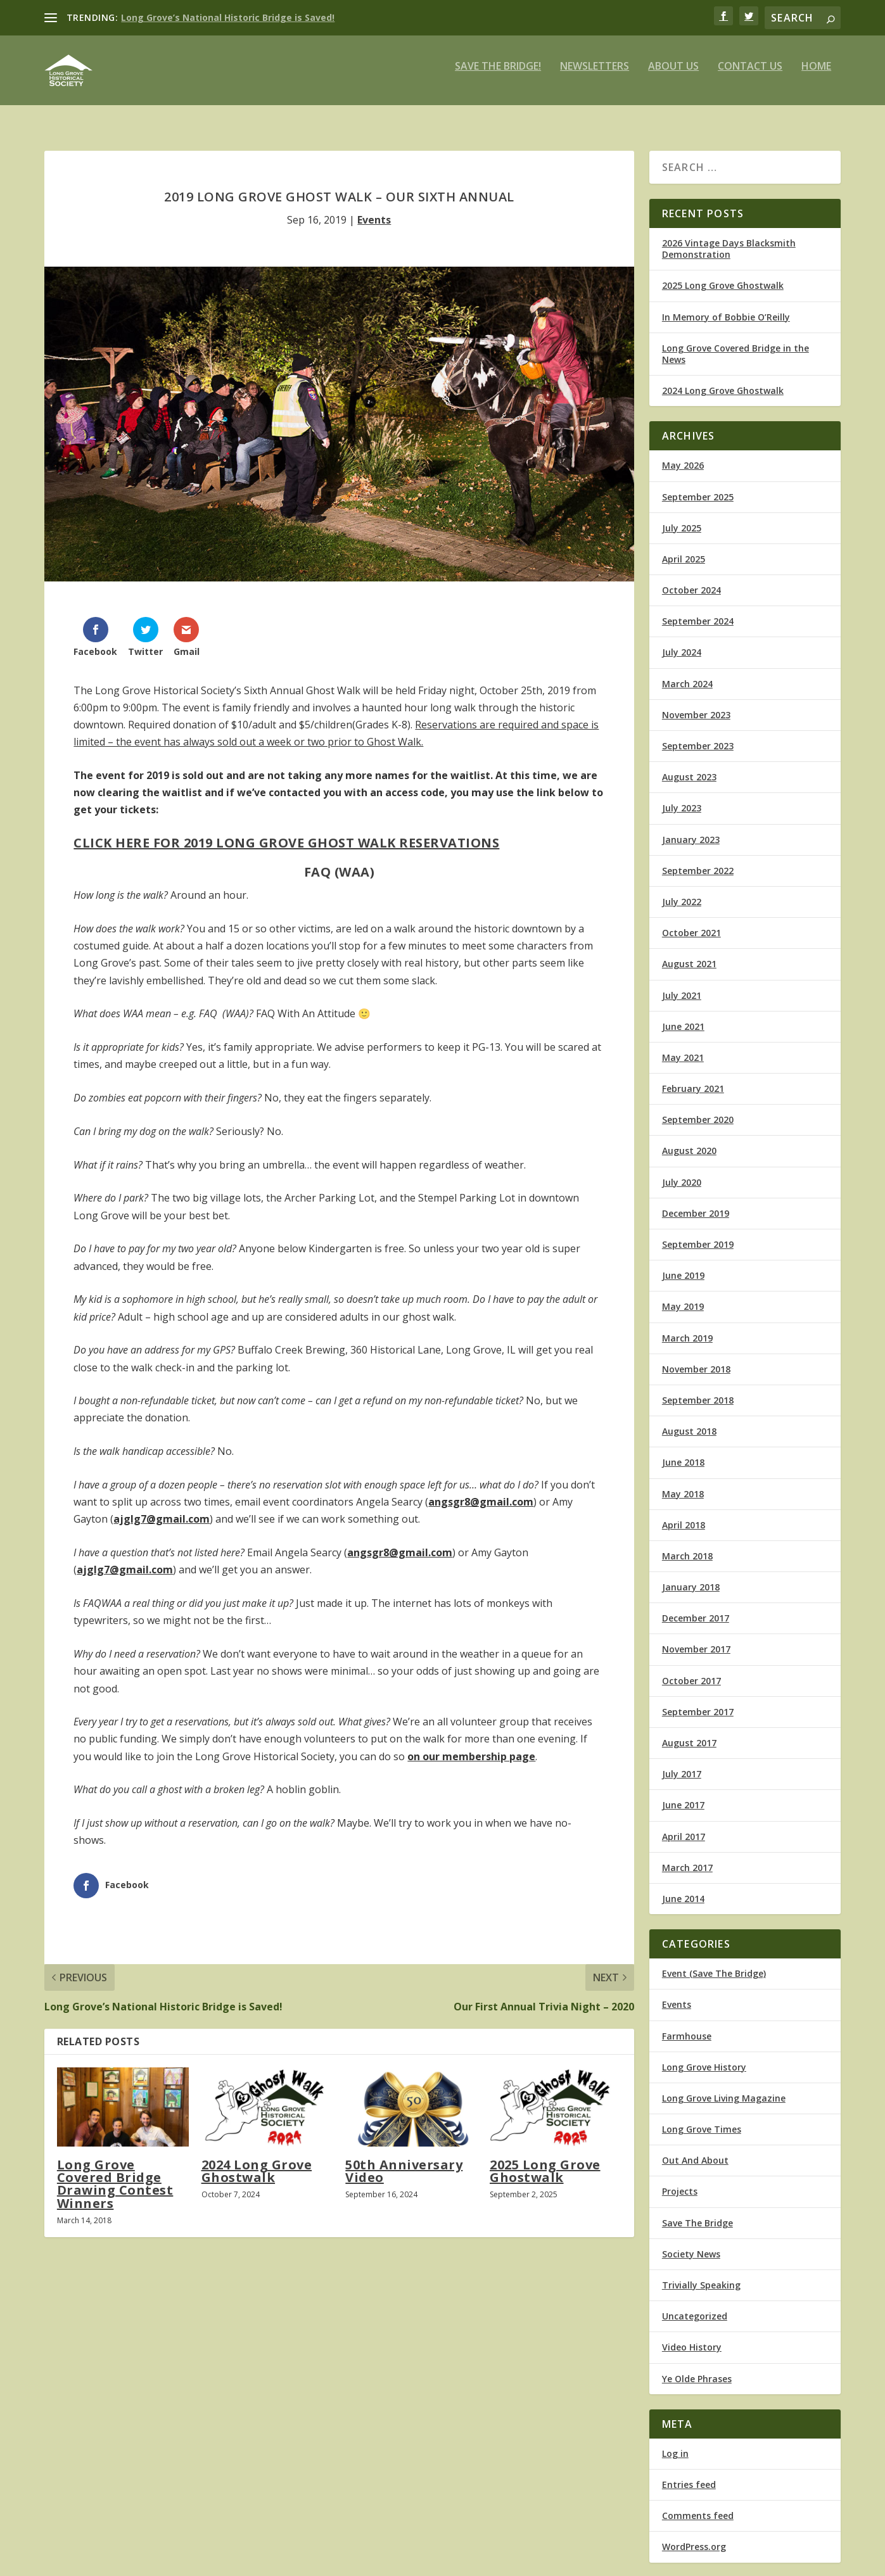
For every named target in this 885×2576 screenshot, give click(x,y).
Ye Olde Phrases (697, 2367)
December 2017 (695, 1607)
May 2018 (683, 1482)
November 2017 (696, 1638)
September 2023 (698, 734)
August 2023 (689, 765)
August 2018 (689, 1420)
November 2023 (696, 703)
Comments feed (698, 2504)
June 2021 (683, 1015)
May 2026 (683, 454)
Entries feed (689, 2473)
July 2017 (681, 1762)
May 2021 (683, 1046)
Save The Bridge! (498, 76)
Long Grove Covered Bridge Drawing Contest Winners (115, 2172)
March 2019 (687, 1327)
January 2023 (691, 828)
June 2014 (683, 1887)
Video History (692, 2336)
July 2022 (681, 890)
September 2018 (698, 1389)
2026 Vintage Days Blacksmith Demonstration (729, 237)
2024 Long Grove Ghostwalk (256, 2159)
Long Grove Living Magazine (724, 2087)
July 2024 (681, 641)
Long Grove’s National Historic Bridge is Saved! (227, 17)
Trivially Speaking (701, 2274)
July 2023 (681, 796)
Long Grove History (704, 2056)
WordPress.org (694, 2535)
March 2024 (687, 672)
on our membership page (471, 1745)
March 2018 (687, 1545)
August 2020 (689, 1139)
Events (374, 208)
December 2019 (695, 1202)
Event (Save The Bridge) (714, 1962)
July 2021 (681, 983)
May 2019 (683, 1295)
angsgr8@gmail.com (480, 1490)
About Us (673, 76)
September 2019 (698, 1233)
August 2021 (689, 952)
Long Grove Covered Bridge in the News (735, 342)
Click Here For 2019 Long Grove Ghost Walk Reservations (286, 831)
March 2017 (687, 1856)
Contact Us (750, 76)
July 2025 (681, 517)
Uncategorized (694, 2305)
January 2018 (691, 1576)
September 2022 (698, 859)
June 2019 (683, 1264)
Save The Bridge (697, 2211)
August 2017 (689, 1731)
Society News (691, 2243)
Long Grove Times (701, 2118)
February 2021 (693, 1077)
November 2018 (696, 1358)
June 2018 (683, 1451)
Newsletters (594, 76)
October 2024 (691, 579)
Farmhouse (686, 2024)
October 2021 (691, 921)
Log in (675, 2442)
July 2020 (681, 1171)
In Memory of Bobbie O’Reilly (726, 306)
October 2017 (691, 1669)
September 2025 (698, 485)
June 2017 (683, 1793)
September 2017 (698, 1700)
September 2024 (698, 610)
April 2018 (683, 1513)
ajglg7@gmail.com (161, 1507)
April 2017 (683, 1825)
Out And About (695, 2149)
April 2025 (683, 548)
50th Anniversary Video (403, 2159)
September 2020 (698, 1108)
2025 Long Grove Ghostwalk (545, 2159)
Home (816, 76)
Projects (679, 2180)
